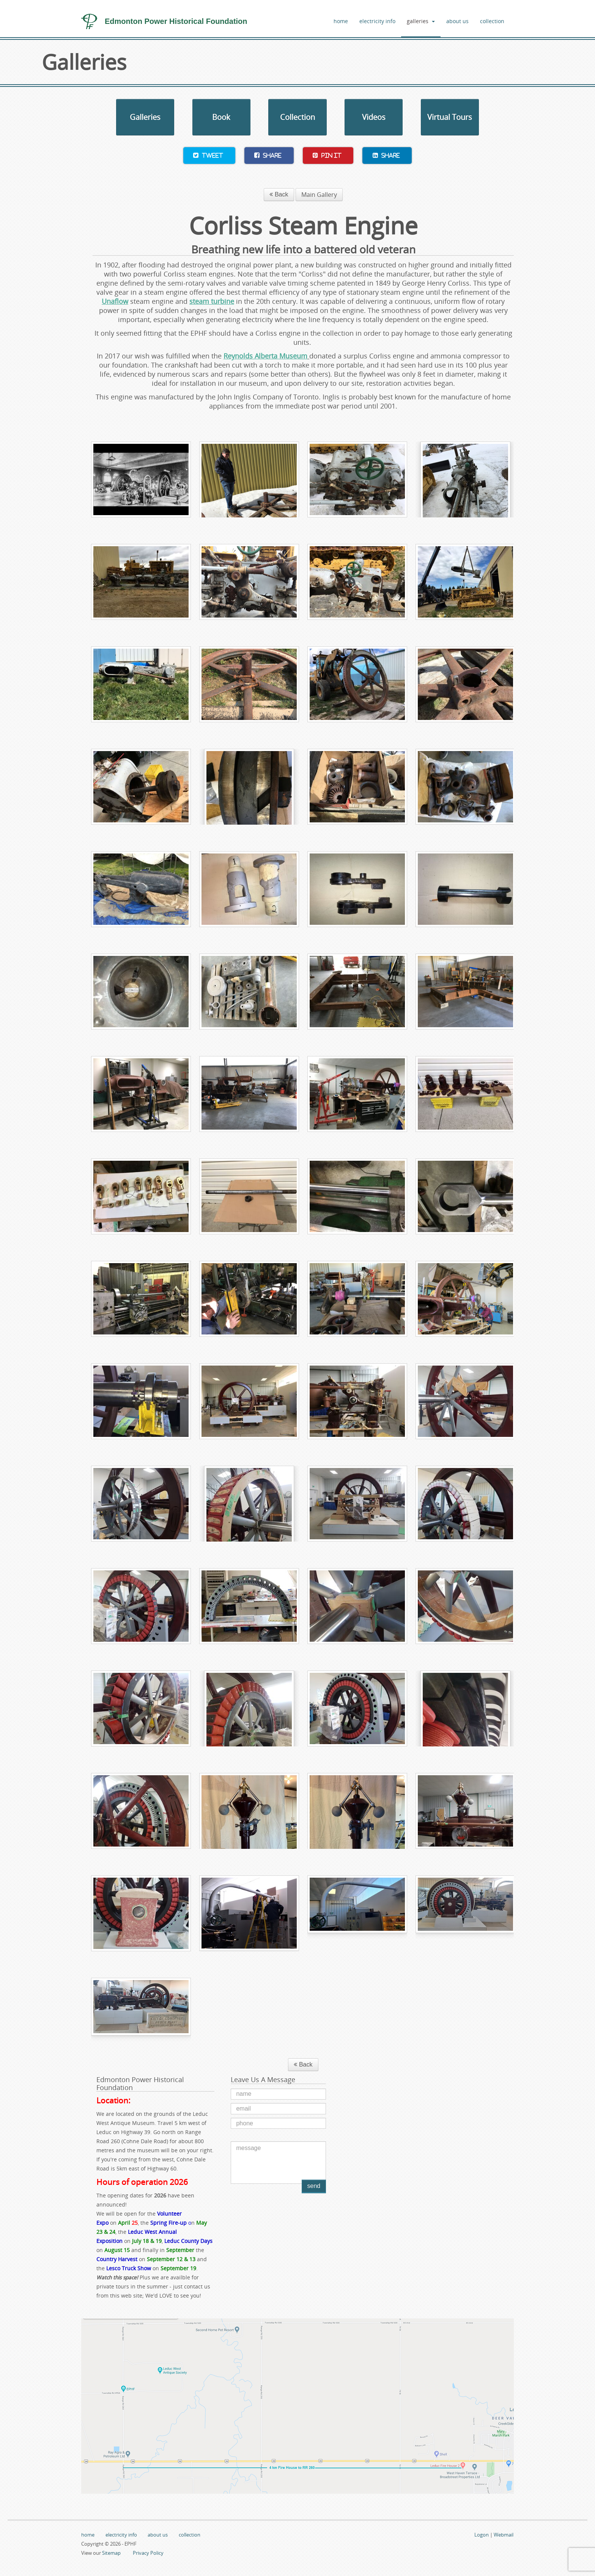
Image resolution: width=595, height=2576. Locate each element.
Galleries (145, 117)
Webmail (503, 2534)
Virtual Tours (449, 117)
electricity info (377, 21)
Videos (374, 117)
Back (278, 194)
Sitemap (111, 2552)
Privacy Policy (148, 2552)
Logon (481, 2534)
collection (492, 21)
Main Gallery (319, 194)
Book (221, 117)
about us (457, 21)
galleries (421, 21)
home (341, 21)
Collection (297, 117)
